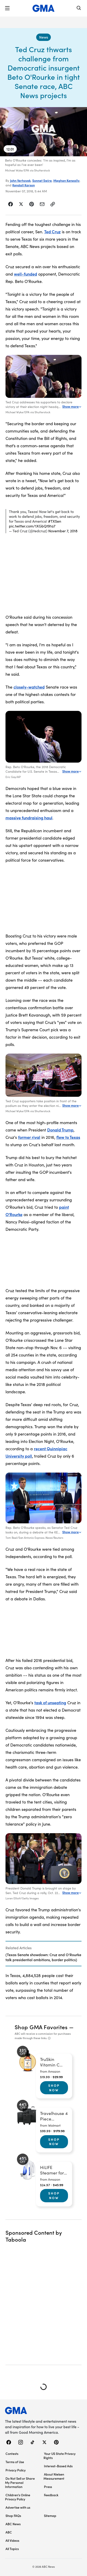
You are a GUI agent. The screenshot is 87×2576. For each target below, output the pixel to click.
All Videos (12, 2540)
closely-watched (29, 687)
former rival (29, 1137)
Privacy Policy (15, 2470)
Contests (11, 2453)
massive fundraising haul (28, 818)
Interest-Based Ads (58, 2466)
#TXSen (54, 521)
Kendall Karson (23, 185)
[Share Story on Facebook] (10, 204)
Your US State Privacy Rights (60, 2455)
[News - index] (43, 37)
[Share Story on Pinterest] (31, 204)
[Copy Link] (53, 204)
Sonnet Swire (42, 180)
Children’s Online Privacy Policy (17, 2497)
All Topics (12, 2548)
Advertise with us (17, 2507)
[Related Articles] (43, 1953)
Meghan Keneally (66, 180)
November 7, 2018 (62, 530)
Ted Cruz (52, 231)
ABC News (13, 2524)
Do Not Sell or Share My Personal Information (20, 2482)
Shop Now (54, 2087)
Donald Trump (60, 1130)
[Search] (79, 8)
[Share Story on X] (21, 204)
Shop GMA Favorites (41, 2027)
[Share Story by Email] (42, 204)
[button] (7, 8)
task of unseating (50, 1702)
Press (48, 2486)
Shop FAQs (13, 2515)
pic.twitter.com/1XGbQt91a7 (32, 525)
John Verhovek (20, 180)
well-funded (25, 274)
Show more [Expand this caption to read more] (72, 406)
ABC (8, 2532)
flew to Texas (68, 1137)
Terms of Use (14, 2461)
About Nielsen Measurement (54, 2476)
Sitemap (50, 2515)
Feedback (51, 2495)
